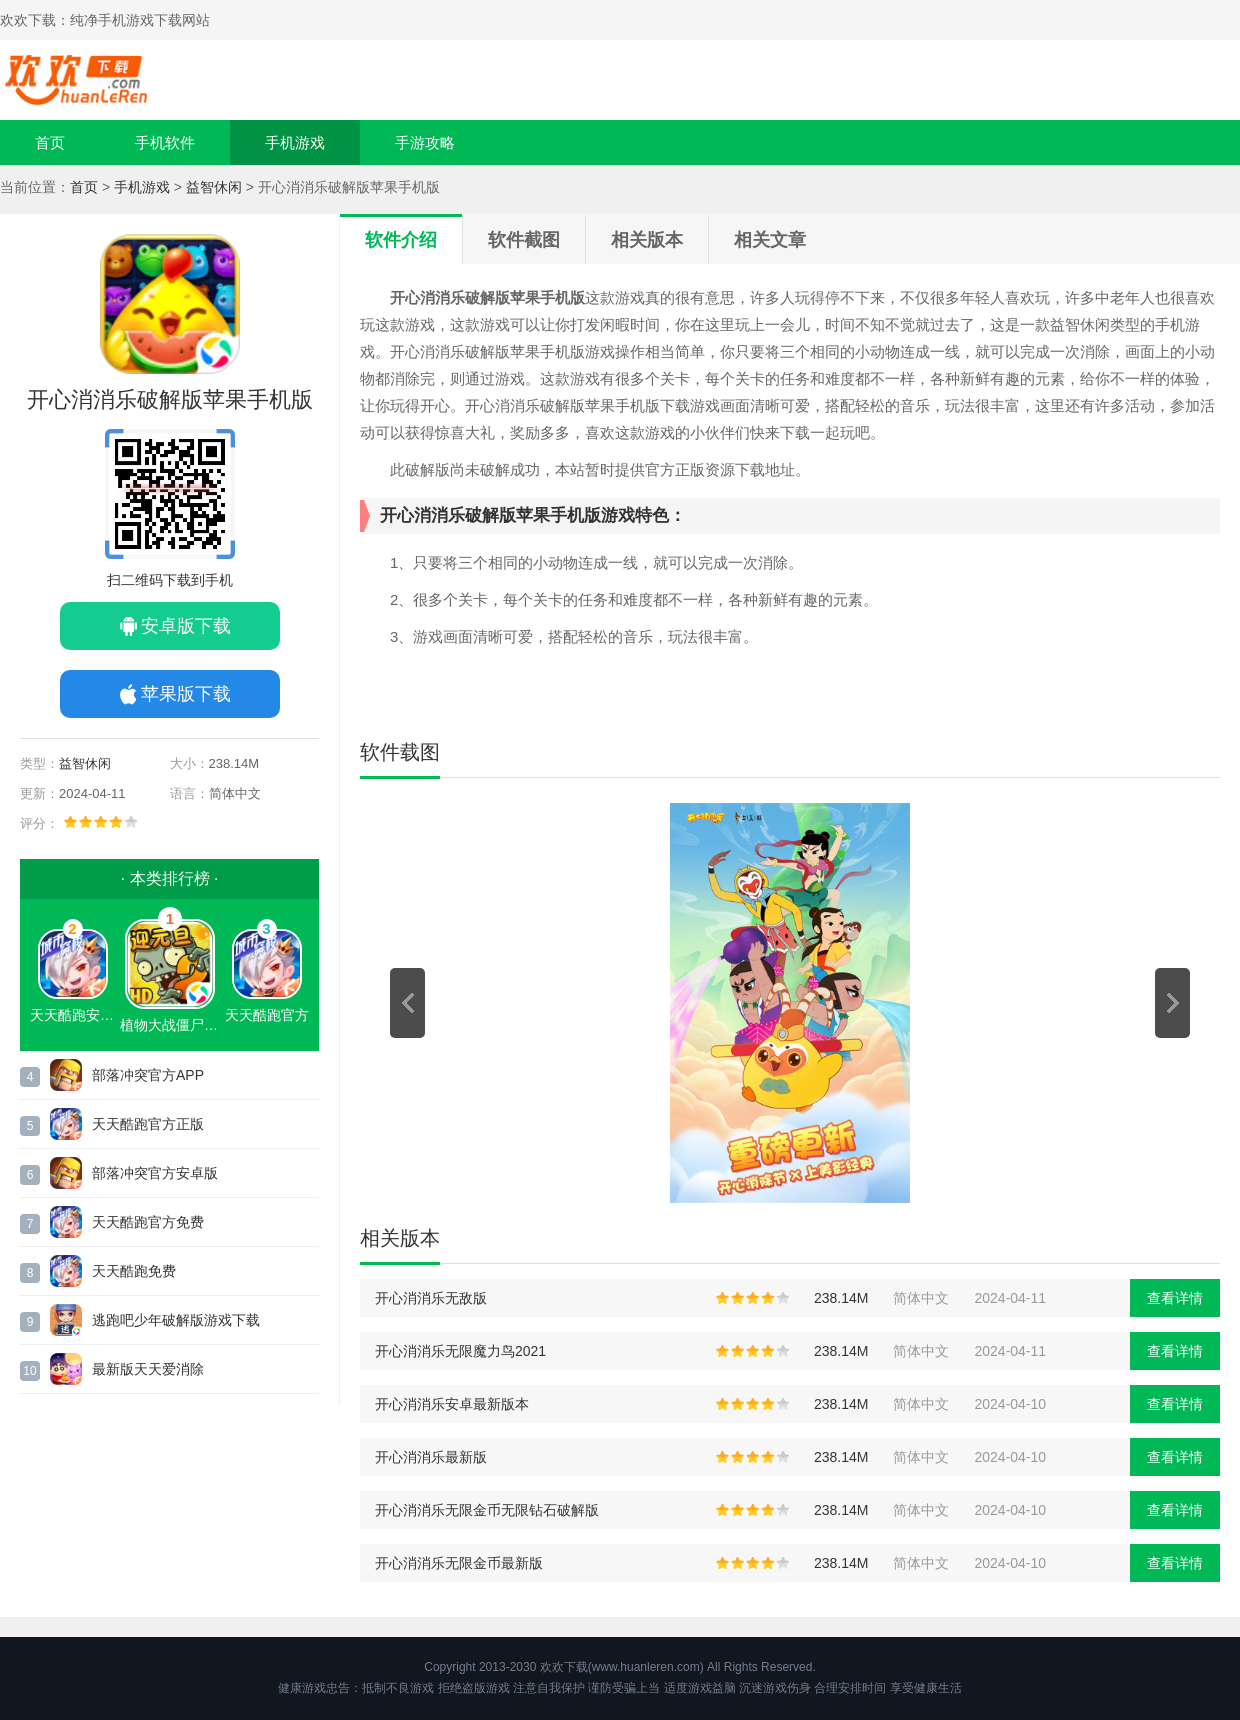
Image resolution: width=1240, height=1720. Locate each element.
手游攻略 (425, 142)
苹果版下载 (186, 694)
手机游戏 (295, 142)
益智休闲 (214, 187)
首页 (50, 142)
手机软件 (165, 142)
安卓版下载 (186, 626)
